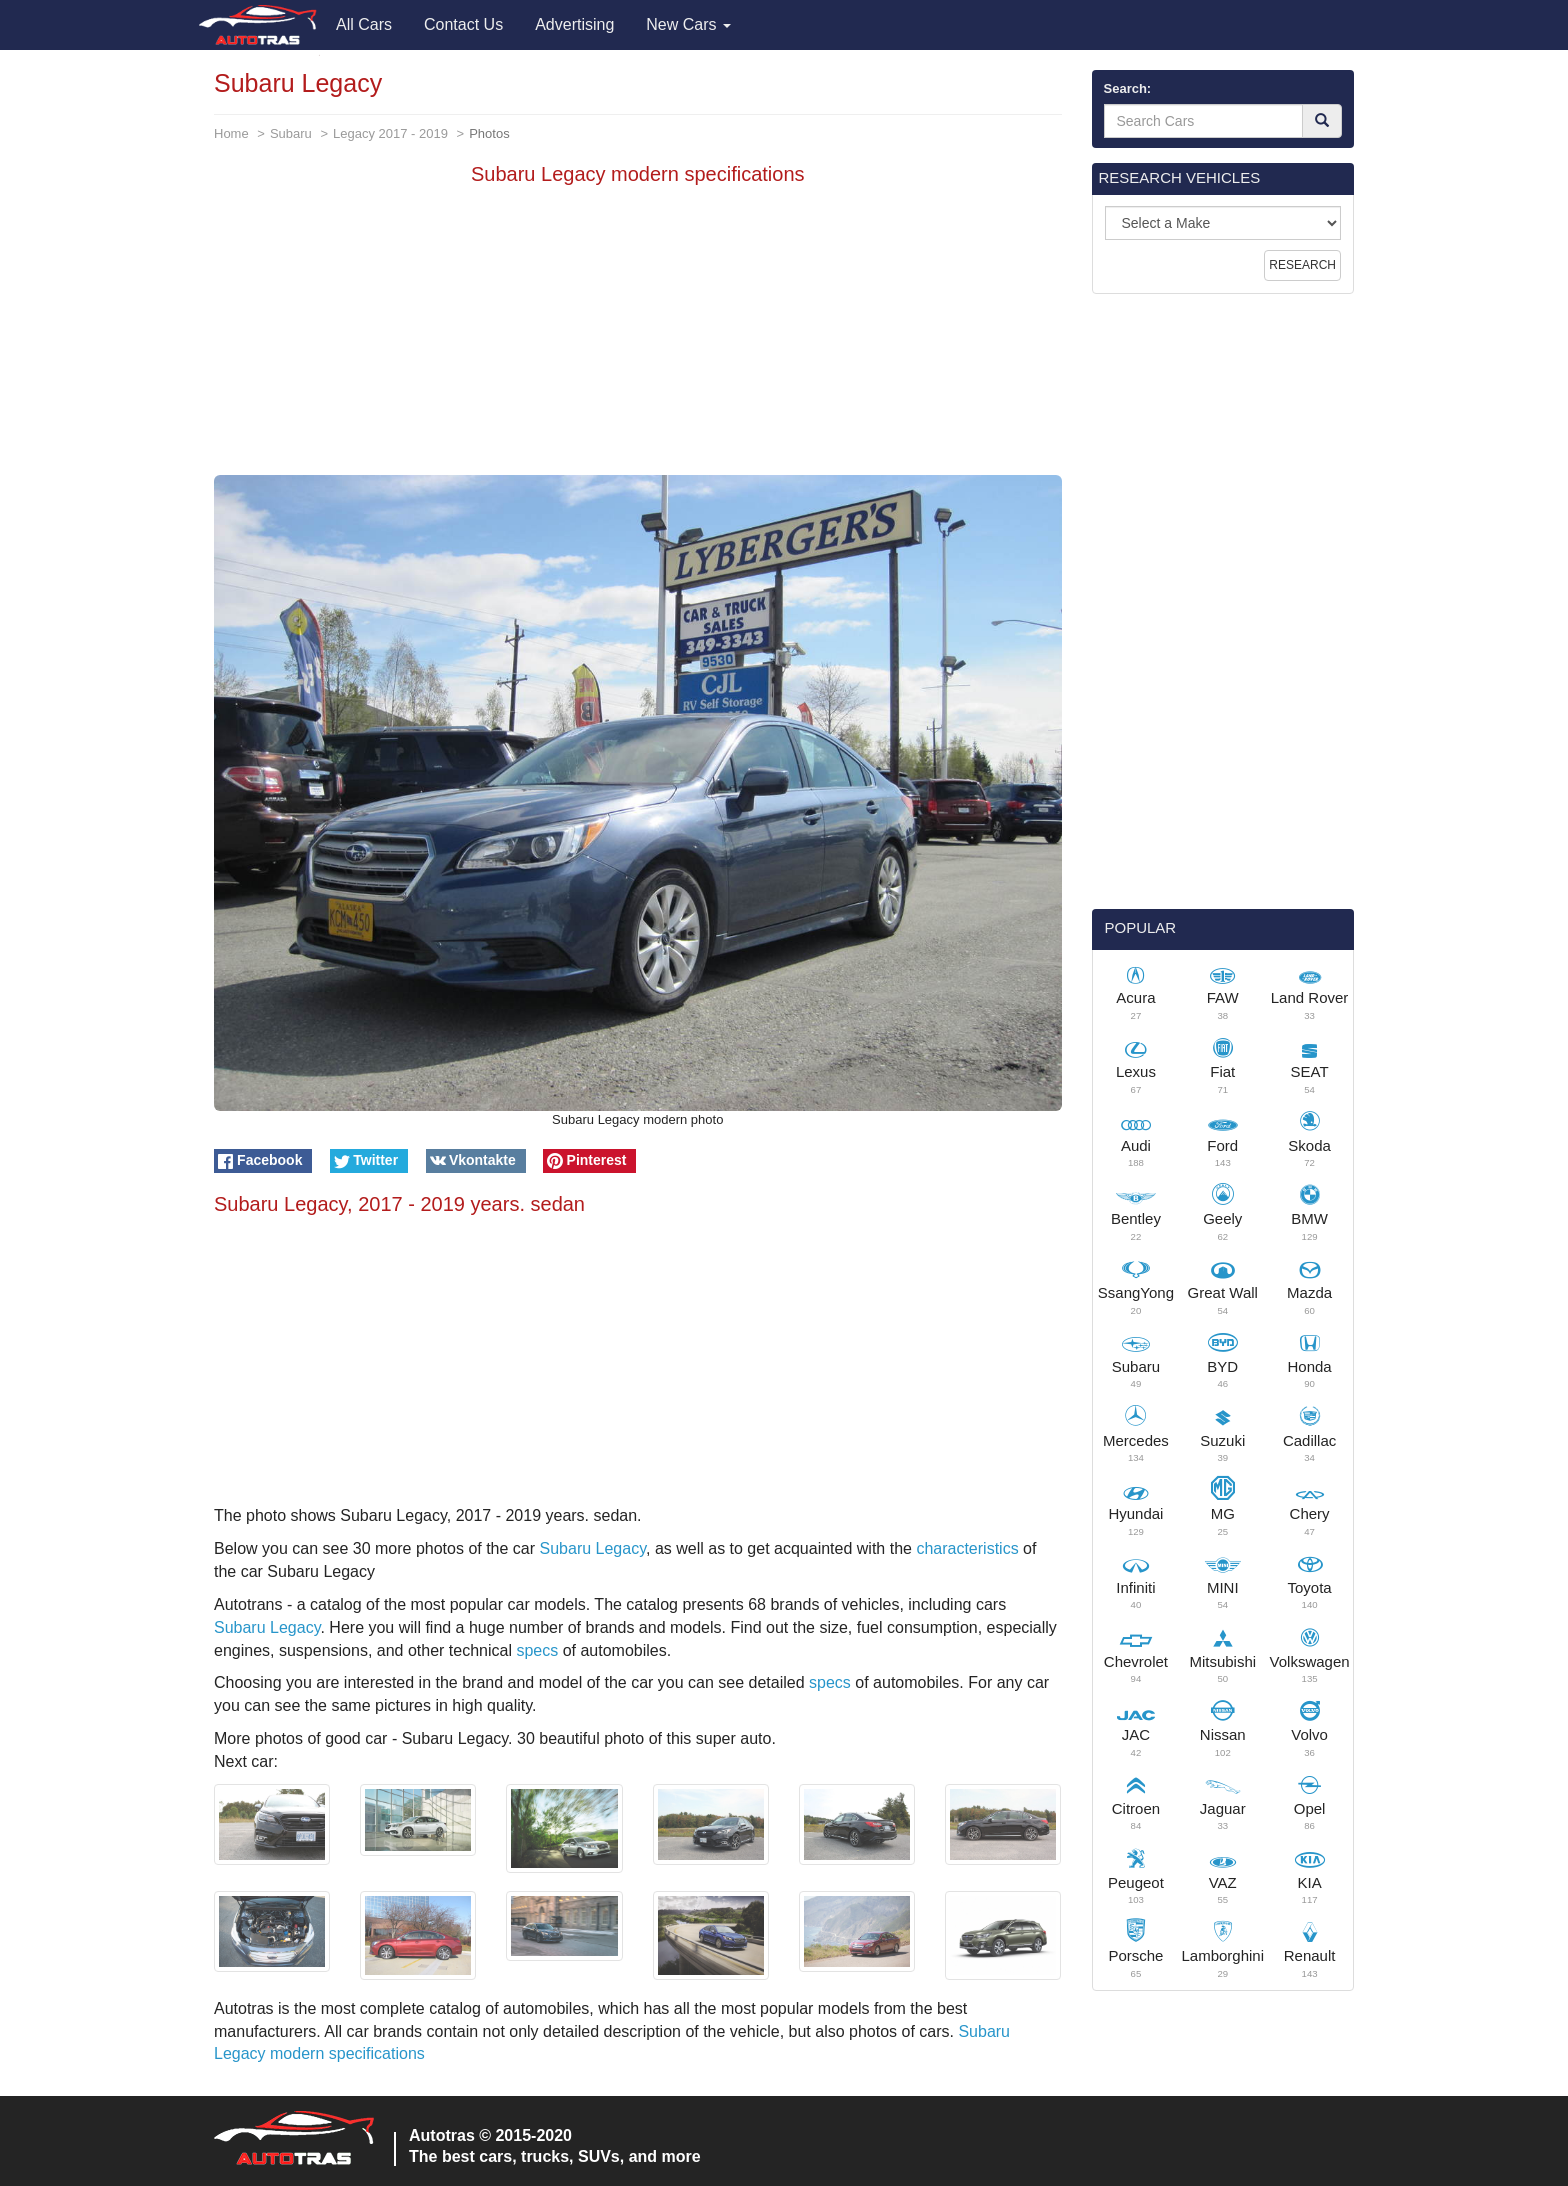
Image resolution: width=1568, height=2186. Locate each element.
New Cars (688, 24)
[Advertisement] (638, 335)
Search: (1128, 88)
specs (537, 1650)
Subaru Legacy (593, 1548)
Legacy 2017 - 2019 (390, 133)
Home (231, 133)
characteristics (967, 1548)
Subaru (291, 133)
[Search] (1322, 121)
